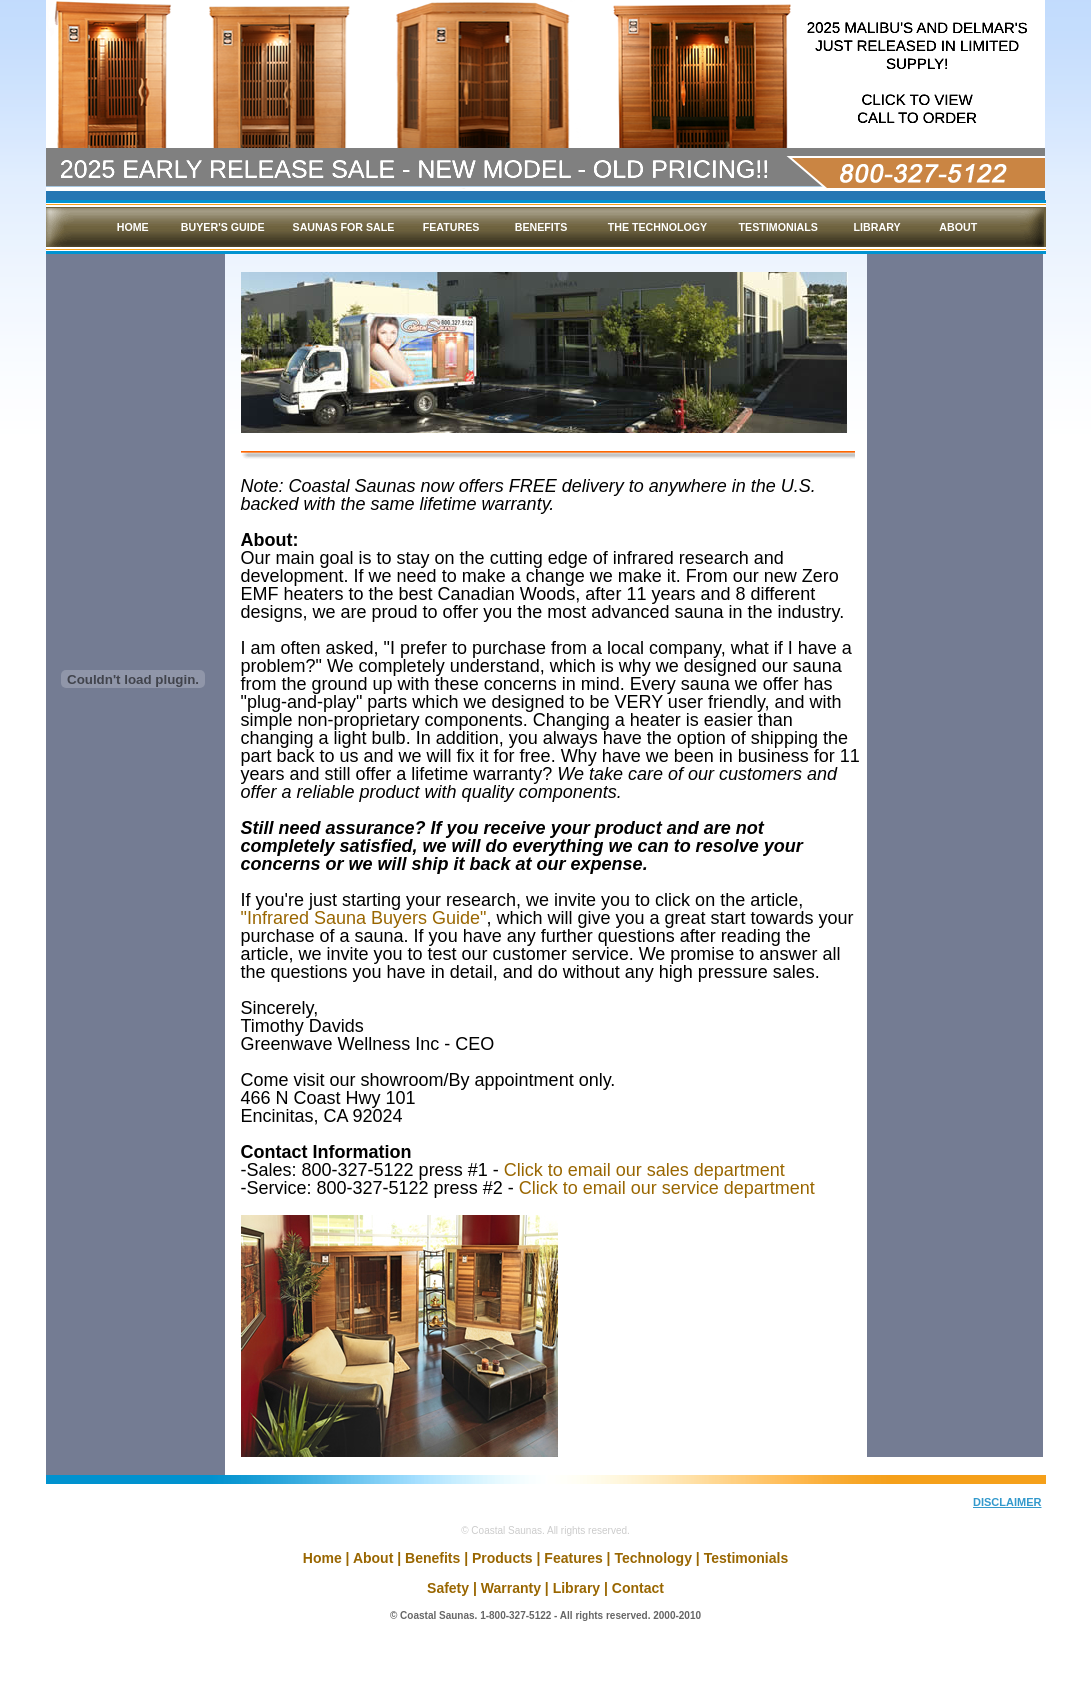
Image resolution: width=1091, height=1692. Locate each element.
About (373, 1558)
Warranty (511, 1588)
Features (573, 1558)
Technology (653, 1558)
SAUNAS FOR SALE (344, 227)
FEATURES (451, 227)
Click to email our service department (667, 1188)
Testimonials (746, 1558)
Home (322, 1558)
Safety (448, 1588)
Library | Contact (608, 1588)
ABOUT (958, 227)
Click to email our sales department (644, 1170)
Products (502, 1558)
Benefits (432, 1558)
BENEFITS (541, 227)
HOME (133, 227)
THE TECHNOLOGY (657, 227)
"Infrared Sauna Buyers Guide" (364, 918)
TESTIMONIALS (778, 227)
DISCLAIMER (1007, 1502)
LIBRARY (877, 227)
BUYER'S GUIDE (223, 227)
